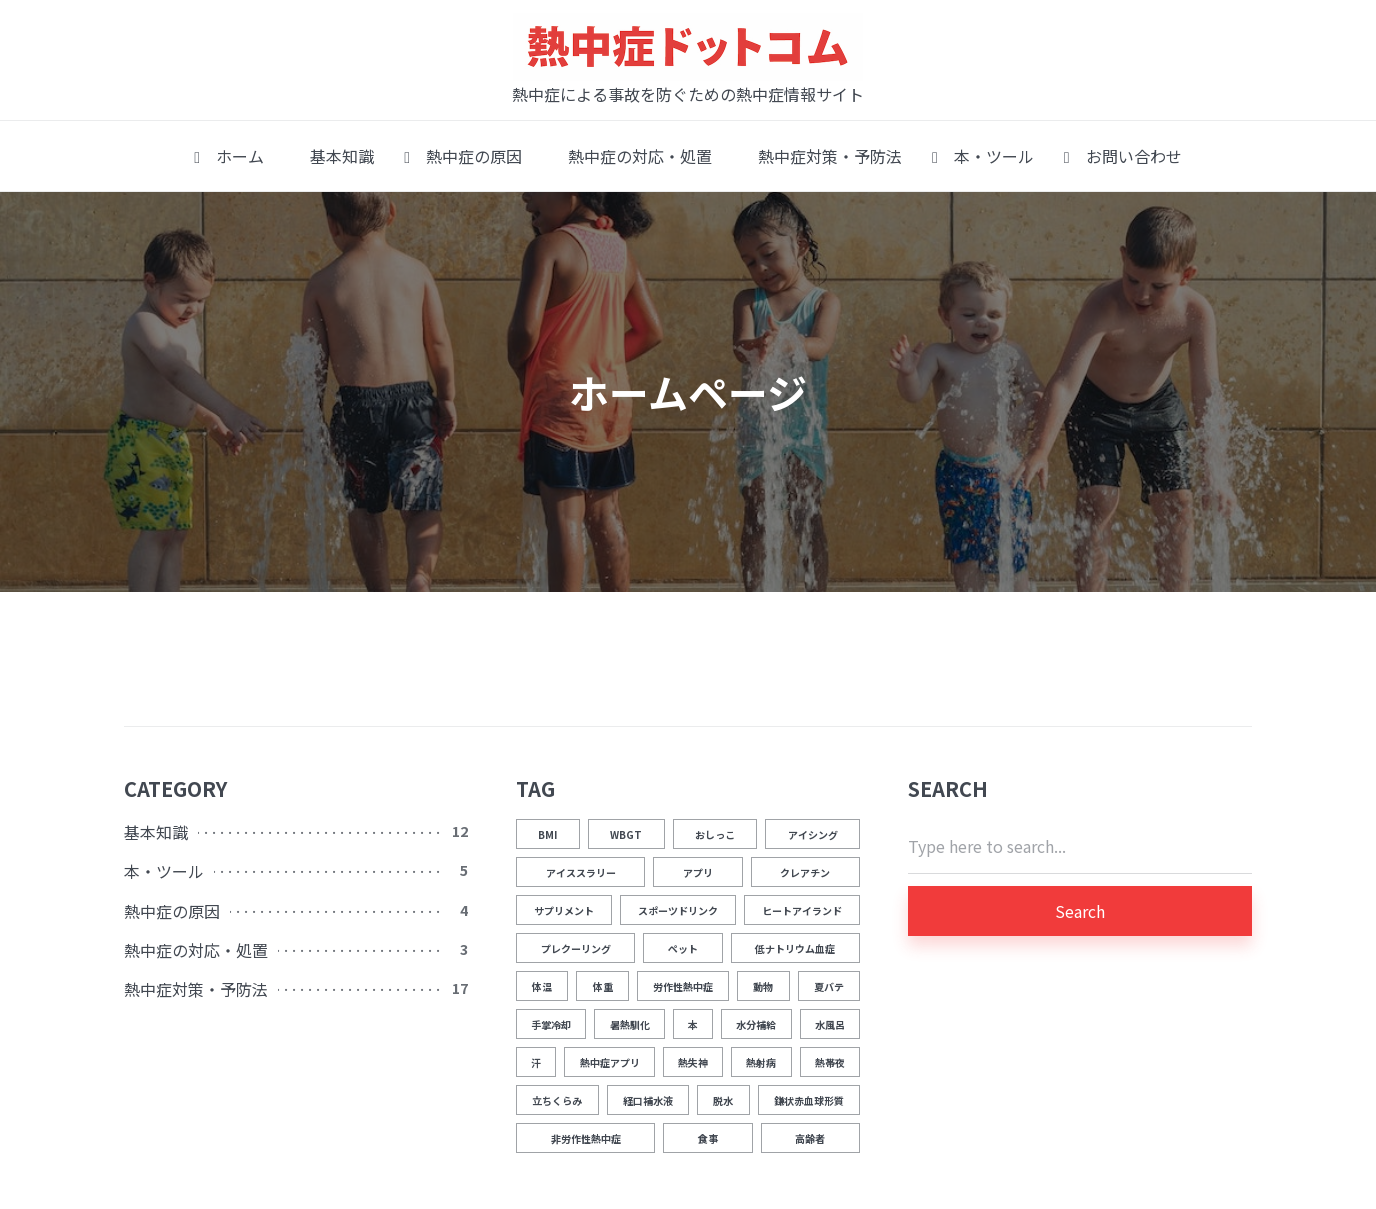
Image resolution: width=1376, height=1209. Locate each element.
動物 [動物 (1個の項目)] (763, 986)
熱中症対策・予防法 (822, 156)
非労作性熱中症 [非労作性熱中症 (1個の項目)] (586, 1138)
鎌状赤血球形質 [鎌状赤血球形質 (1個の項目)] (809, 1100)
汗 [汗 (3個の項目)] (536, 1062)
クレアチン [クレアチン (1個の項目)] (805, 872)
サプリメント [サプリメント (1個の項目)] (564, 910)
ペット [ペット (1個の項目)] (683, 948)
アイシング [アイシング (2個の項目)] (813, 834)
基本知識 (334, 156)
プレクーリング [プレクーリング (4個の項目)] (576, 948)
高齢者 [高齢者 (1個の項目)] (810, 1138)
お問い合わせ (1123, 156)
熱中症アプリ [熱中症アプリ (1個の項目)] (610, 1062)
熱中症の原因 (463, 156)
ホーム (229, 156)
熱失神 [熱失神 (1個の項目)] (693, 1062)
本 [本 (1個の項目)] (693, 1024)
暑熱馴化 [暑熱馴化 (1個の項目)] (630, 1024)
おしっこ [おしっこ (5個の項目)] (715, 834)
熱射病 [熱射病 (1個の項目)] (761, 1062)
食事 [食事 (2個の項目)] (708, 1138)
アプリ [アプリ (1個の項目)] (698, 872)
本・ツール (983, 156)
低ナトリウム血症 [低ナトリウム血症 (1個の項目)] (795, 948)
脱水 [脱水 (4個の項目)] (723, 1100)
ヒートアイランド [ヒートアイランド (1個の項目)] (802, 910)
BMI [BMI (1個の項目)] (547, 834)
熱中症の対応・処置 (632, 156)
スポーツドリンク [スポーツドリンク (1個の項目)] (678, 910)
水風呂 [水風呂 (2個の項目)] (830, 1024)
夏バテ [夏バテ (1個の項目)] (829, 986)
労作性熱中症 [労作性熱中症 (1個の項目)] (683, 986)
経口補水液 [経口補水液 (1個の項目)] (648, 1100)
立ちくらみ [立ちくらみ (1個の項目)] (557, 1100)
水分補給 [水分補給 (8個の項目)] (756, 1024)
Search (1080, 911)
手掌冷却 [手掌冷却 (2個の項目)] (551, 1024)
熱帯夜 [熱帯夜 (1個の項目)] (830, 1062)
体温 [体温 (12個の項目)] (542, 986)
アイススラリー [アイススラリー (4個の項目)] (581, 872)
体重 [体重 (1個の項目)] (603, 986)
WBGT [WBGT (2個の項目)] (626, 834)
